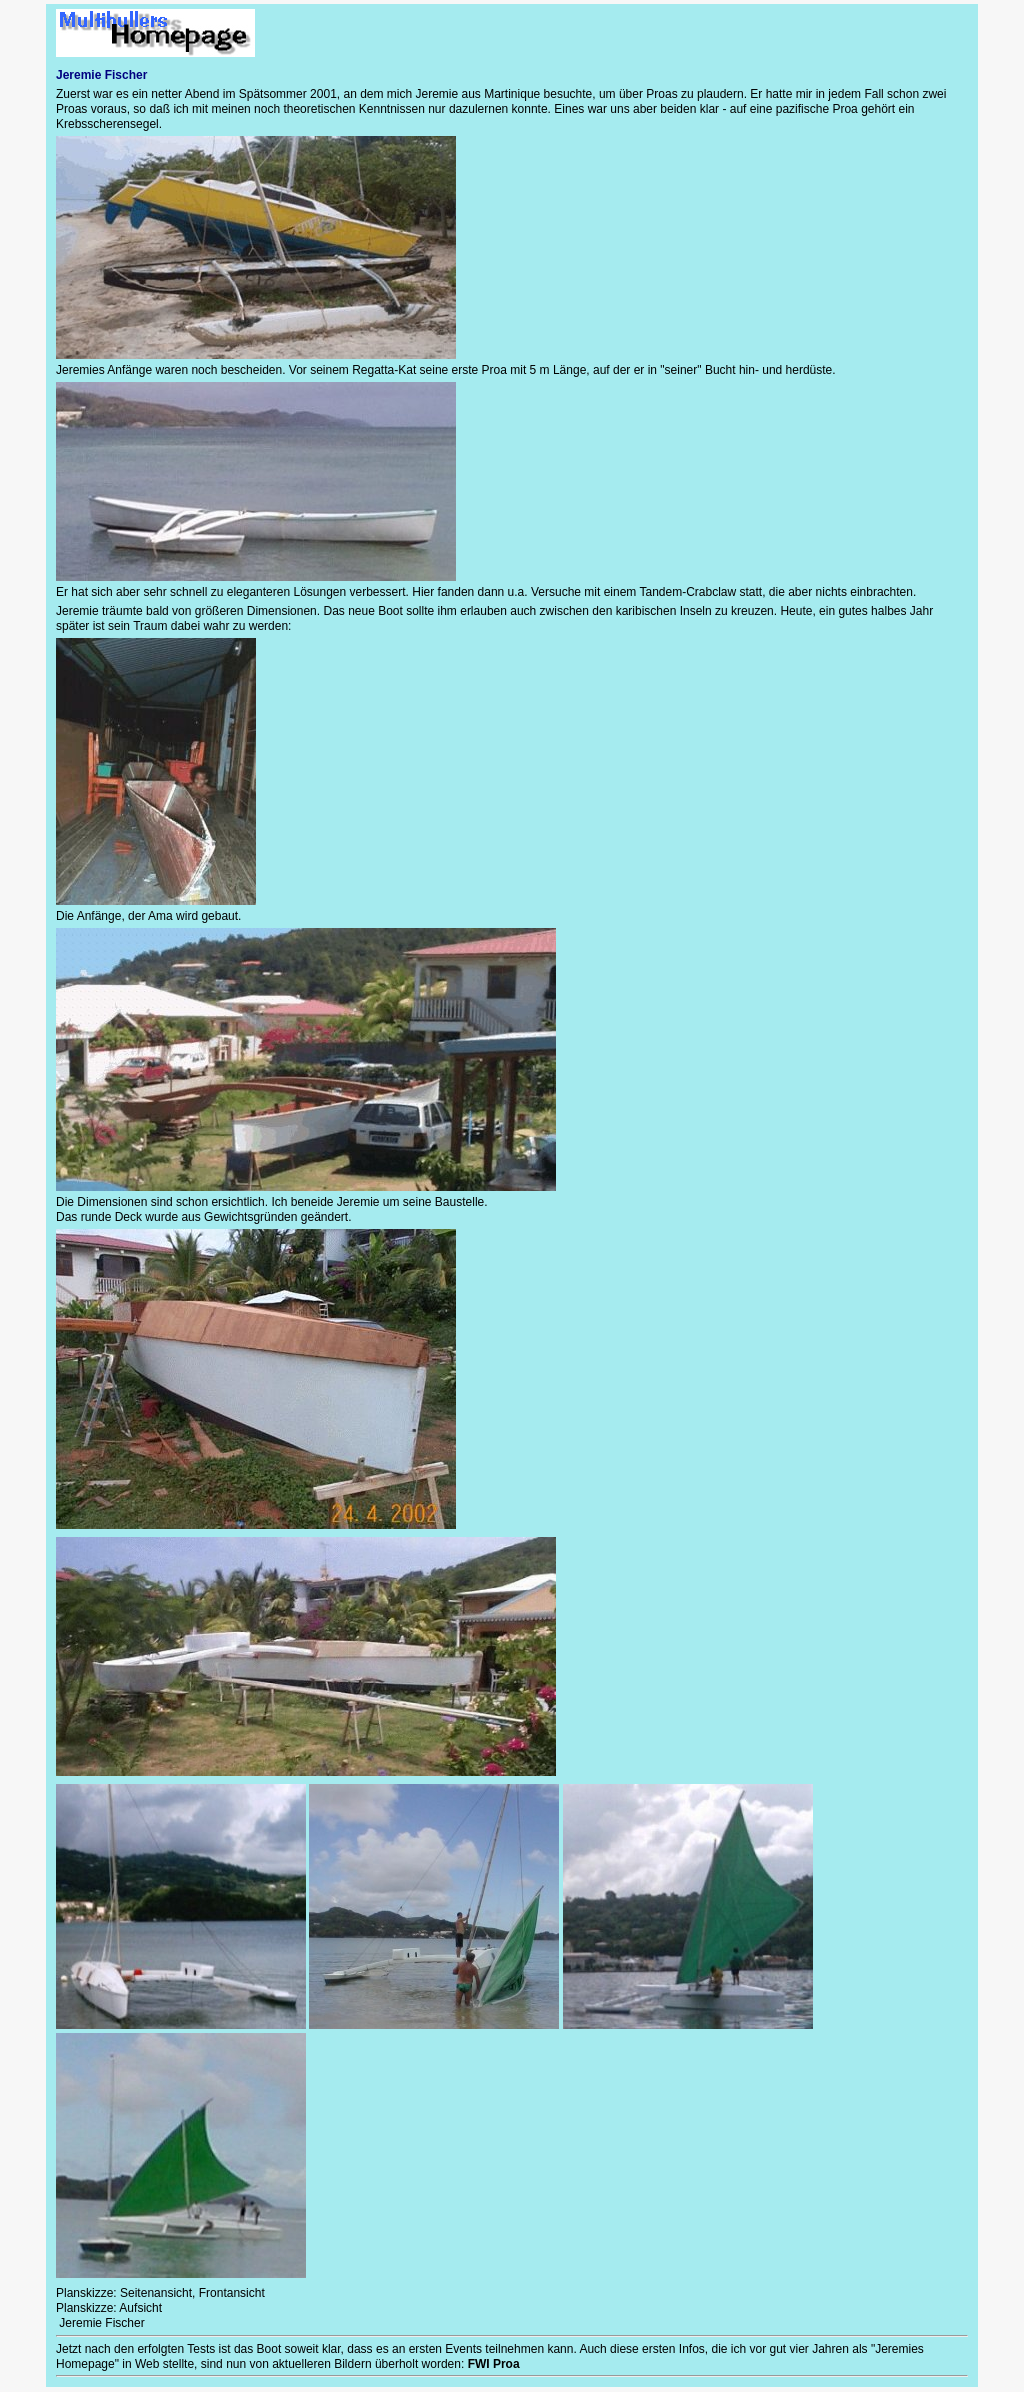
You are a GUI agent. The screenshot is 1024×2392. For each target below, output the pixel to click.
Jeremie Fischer (100, 2323)
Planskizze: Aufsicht (109, 2308)
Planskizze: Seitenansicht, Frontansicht (160, 2293)
